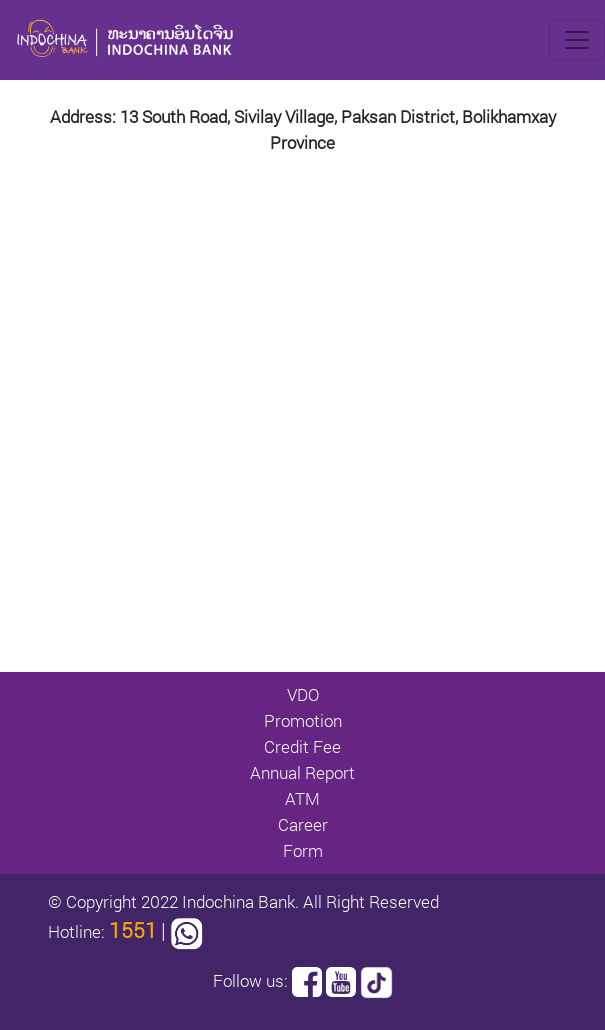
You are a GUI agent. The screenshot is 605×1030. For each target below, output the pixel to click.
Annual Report (302, 772)
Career (303, 824)
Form (303, 850)
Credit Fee (302, 746)
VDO (303, 694)
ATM (302, 798)
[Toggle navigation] (577, 40)
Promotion (303, 720)
